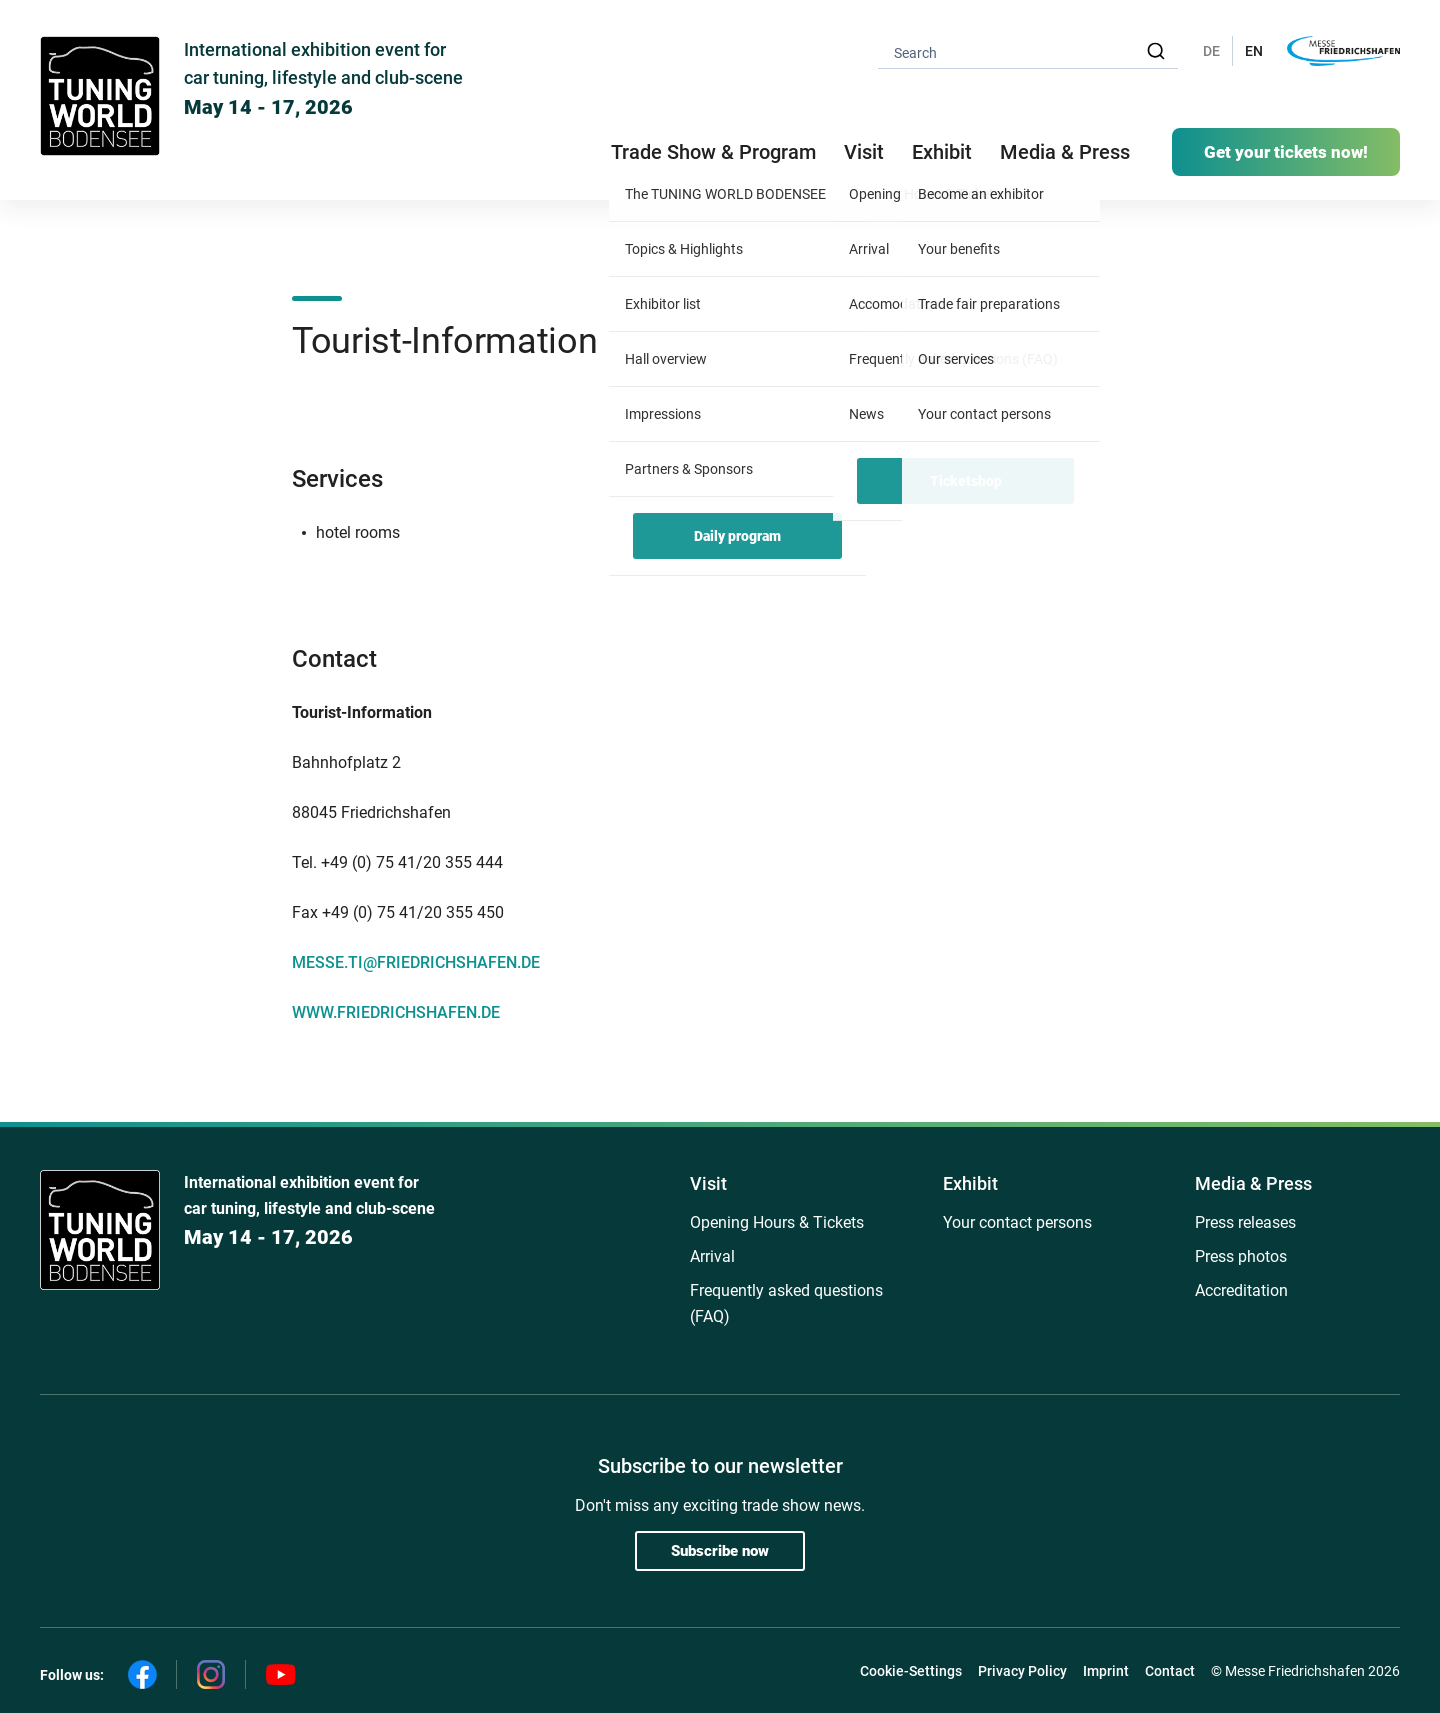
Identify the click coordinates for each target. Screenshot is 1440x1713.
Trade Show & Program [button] (713, 152)
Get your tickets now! (1286, 152)
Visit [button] (864, 152)
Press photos (1241, 1256)
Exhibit (970, 1183)
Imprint (1106, 1671)
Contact (1170, 1671)
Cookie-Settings (911, 1671)
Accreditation (1241, 1290)
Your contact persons (1017, 1222)
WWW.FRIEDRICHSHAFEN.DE (396, 1012)
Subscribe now (720, 1551)
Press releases (1245, 1222)
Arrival (712, 1256)
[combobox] (1028, 51)
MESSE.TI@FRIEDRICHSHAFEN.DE (416, 962)
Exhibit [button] (942, 152)
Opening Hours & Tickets (777, 1222)
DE (1211, 51)
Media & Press (1065, 152)
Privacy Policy (1022, 1671)
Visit (708, 1183)
